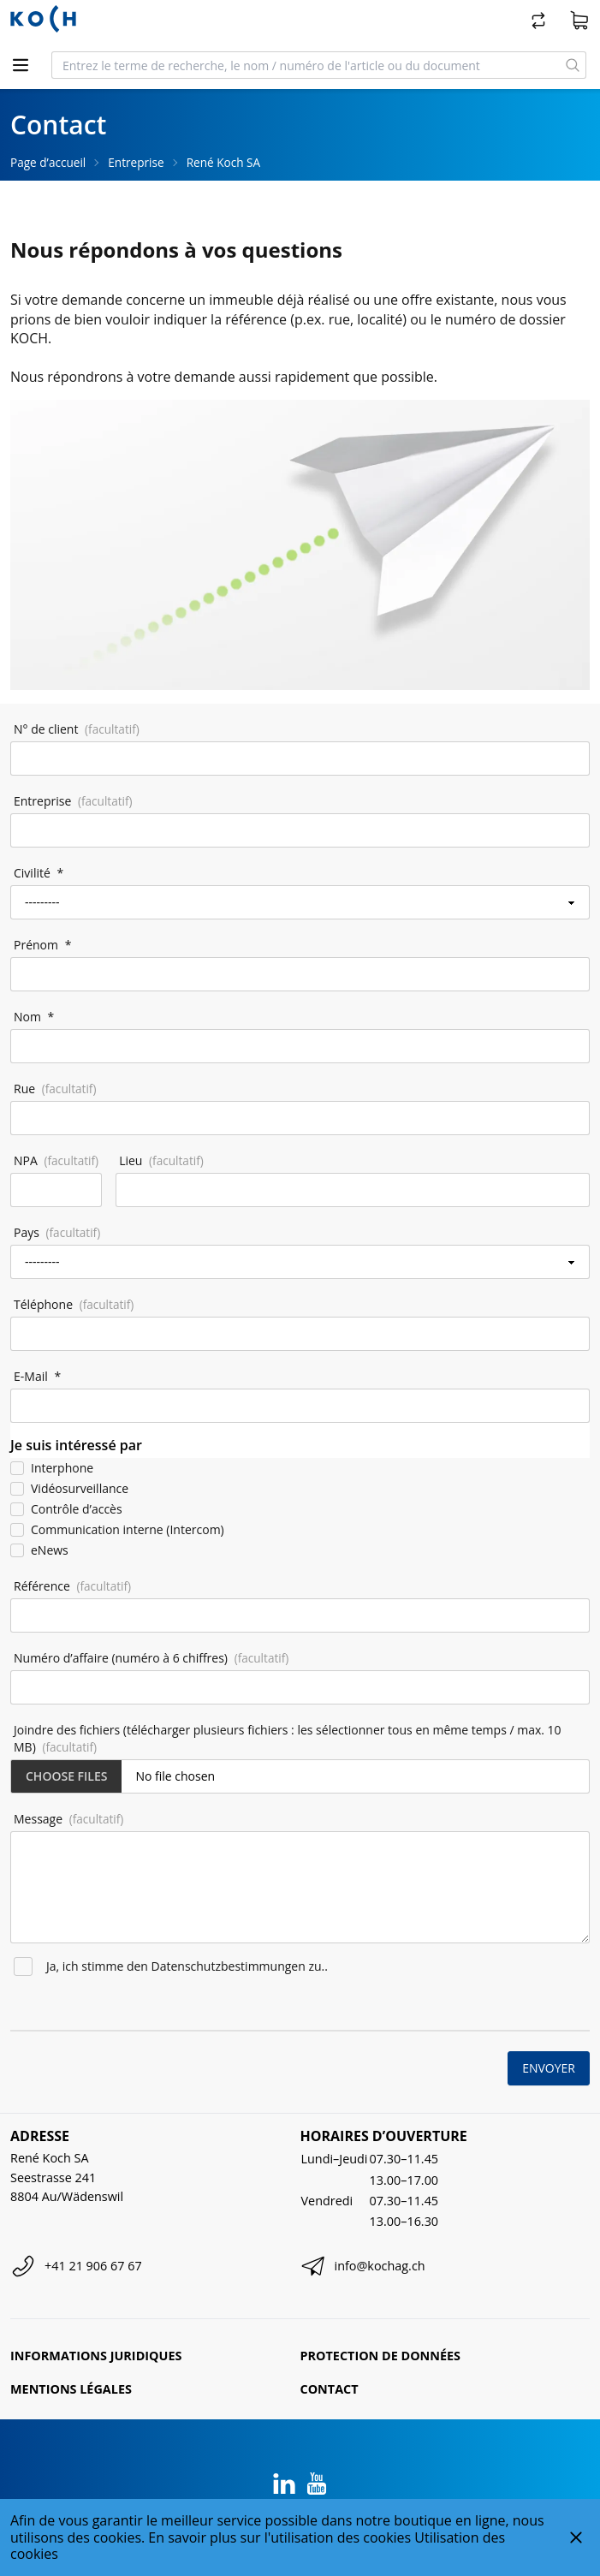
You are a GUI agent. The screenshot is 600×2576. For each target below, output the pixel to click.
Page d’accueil (48, 162)
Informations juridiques (95, 2355)
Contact (329, 2389)
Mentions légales (71, 2389)
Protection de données (380, 2355)
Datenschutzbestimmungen (228, 1966)
